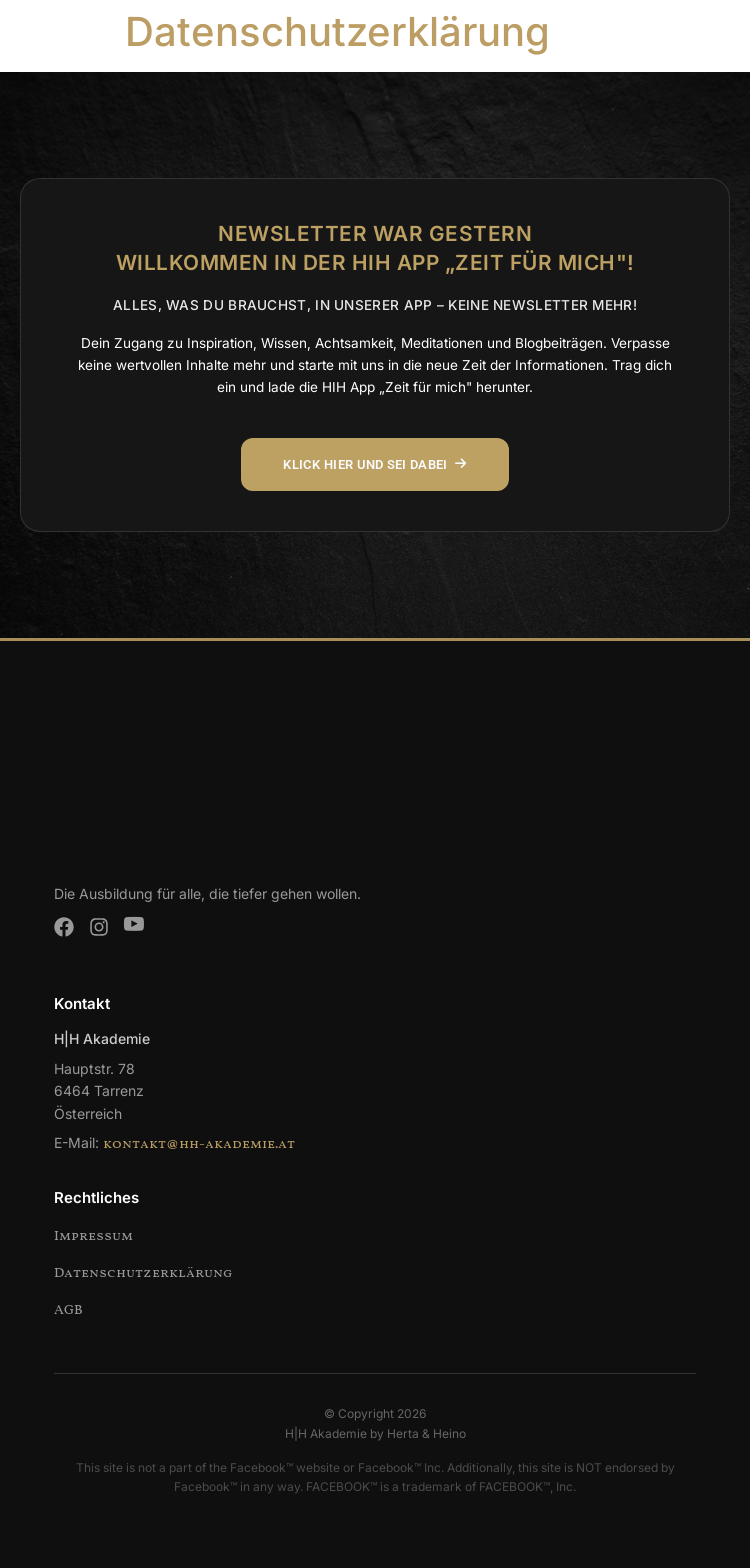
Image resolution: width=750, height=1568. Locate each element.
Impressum (93, 1236)
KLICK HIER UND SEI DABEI (375, 464)
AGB (68, 1310)
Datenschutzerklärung (143, 1273)
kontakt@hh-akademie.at (199, 1144)
